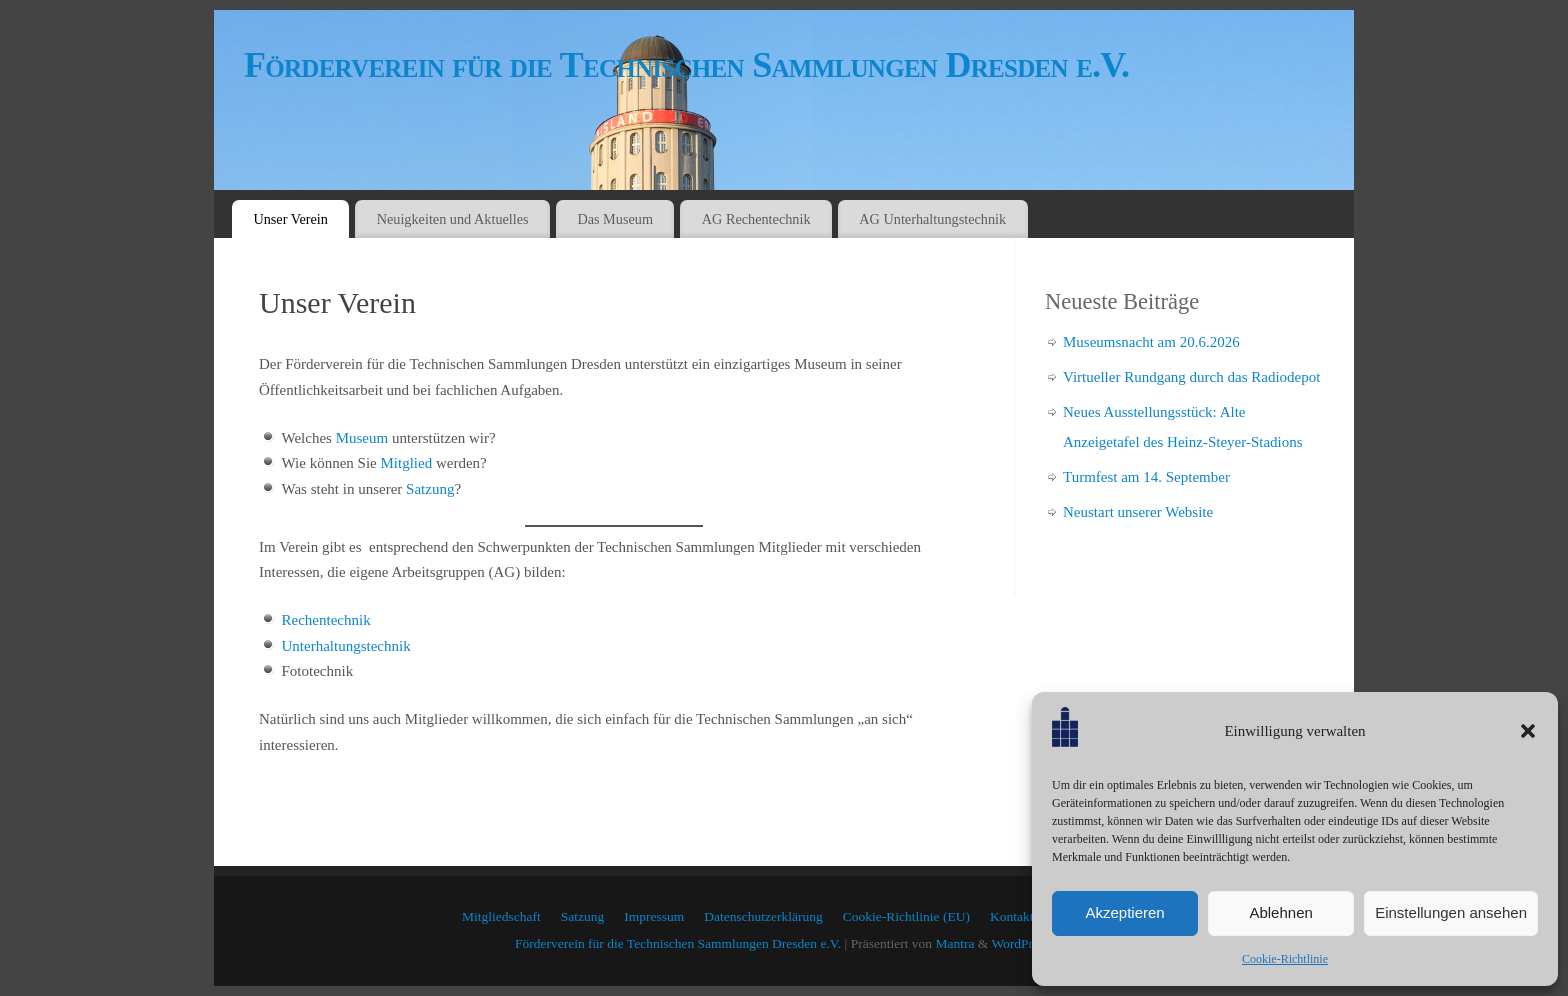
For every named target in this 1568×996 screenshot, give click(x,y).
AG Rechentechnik (756, 219)
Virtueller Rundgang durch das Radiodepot (1191, 377)
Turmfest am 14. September (1146, 477)
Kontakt (1012, 916)
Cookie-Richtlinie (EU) (906, 916)
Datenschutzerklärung (763, 916)
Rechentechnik (326, 620)
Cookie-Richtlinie (1285, 959)
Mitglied (406, 463)
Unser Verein (290, 219)
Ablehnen (1280, 912)
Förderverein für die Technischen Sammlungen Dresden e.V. (686, 65)
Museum (362, 438)
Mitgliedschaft (501, 916)
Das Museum (615, 219)
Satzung (430, 489)
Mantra (954, 943)
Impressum (654, 916)
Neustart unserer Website (1138, 512)
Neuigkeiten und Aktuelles (453, 219)
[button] (1528, 731)
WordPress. (1022, 943)
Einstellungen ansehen (1451, 912)
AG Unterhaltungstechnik (932, 219)
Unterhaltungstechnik (346, 646)
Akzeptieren (1124, 912)
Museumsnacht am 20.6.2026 (1151, 342)
